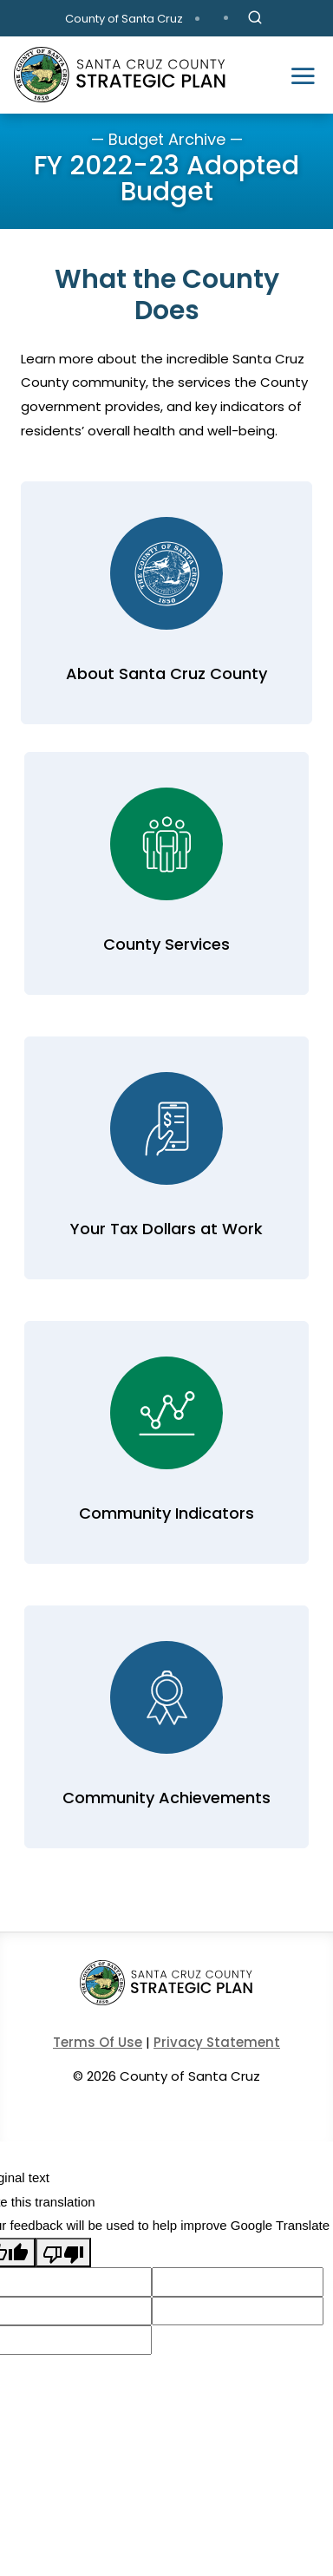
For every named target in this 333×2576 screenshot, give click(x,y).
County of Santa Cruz (124, 18)
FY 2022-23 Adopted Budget (166, 179)
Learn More (163, 602)
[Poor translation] (63, 2252)
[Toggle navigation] (302, 74)
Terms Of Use (97, 2042)
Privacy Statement (216, 2042)
